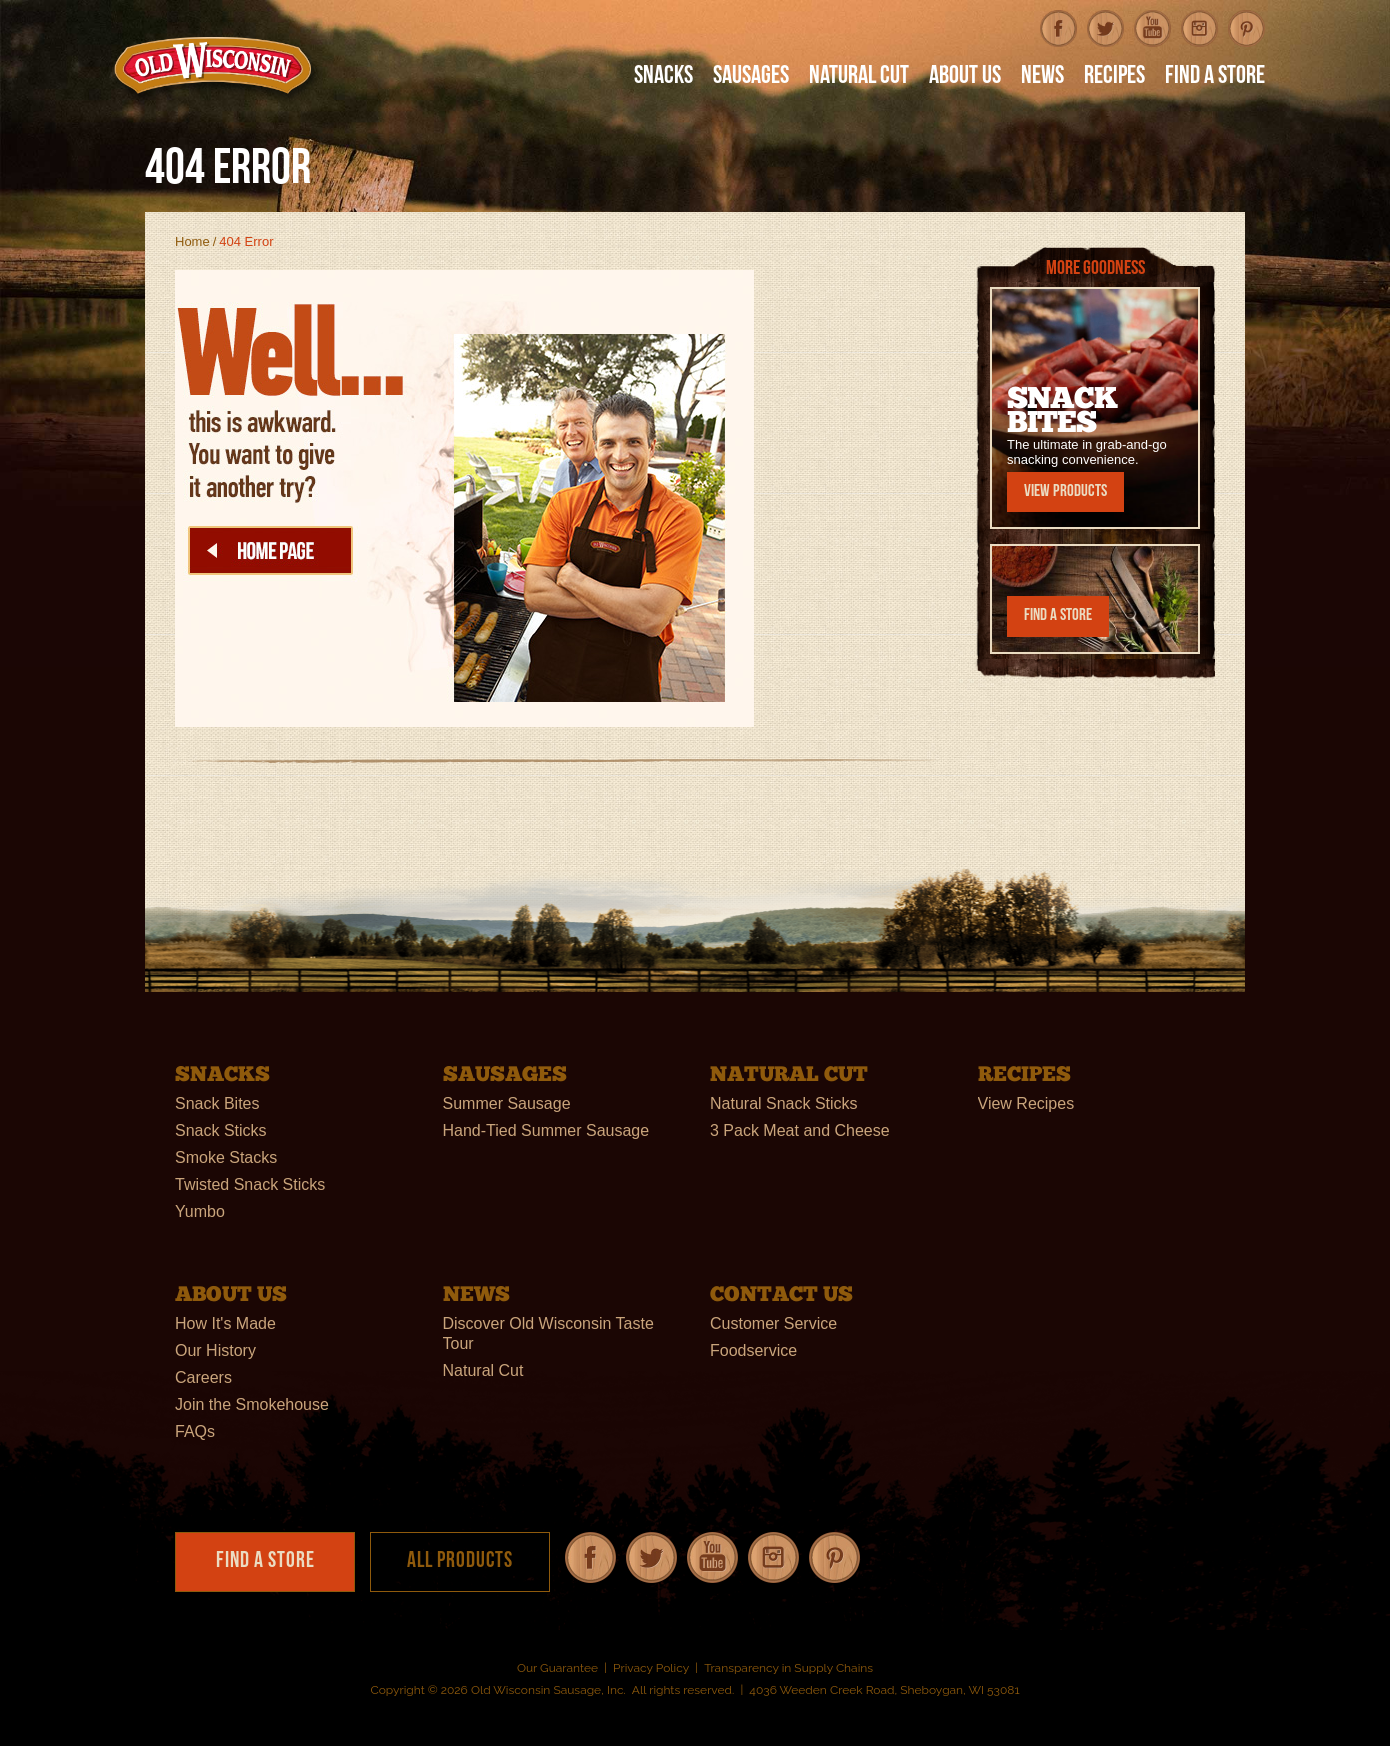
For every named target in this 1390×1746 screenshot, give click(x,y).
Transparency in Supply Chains (788, 1668)
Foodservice (753, 1349)
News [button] (1042, 78)
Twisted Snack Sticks (250, 1183)
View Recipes (1026, 1102)
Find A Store (1215, 78)
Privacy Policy (651, 1668)
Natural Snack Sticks (784, 1102)
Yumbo (200, 1210)
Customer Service (773, 1322)
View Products (1065, 491)
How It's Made (225, 1322)
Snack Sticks (221, 1129)
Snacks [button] (663, 78)
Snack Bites (217, 1102)
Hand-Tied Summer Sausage (546, 1129)
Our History (215, 1349)
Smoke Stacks (226, 1156)
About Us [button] (965, 78)
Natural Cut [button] (859, 78)
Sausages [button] (751, 78)
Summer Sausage (507, 1102)
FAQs (195, 1430)
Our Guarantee (557, 1668)
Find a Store (1058, 615)
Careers (203, 1376)
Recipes (1114, 78)
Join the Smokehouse (252, 1403)
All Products (460, 1561)
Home (192, 241)
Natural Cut (483, 1369)
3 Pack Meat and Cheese (800, 1129)
